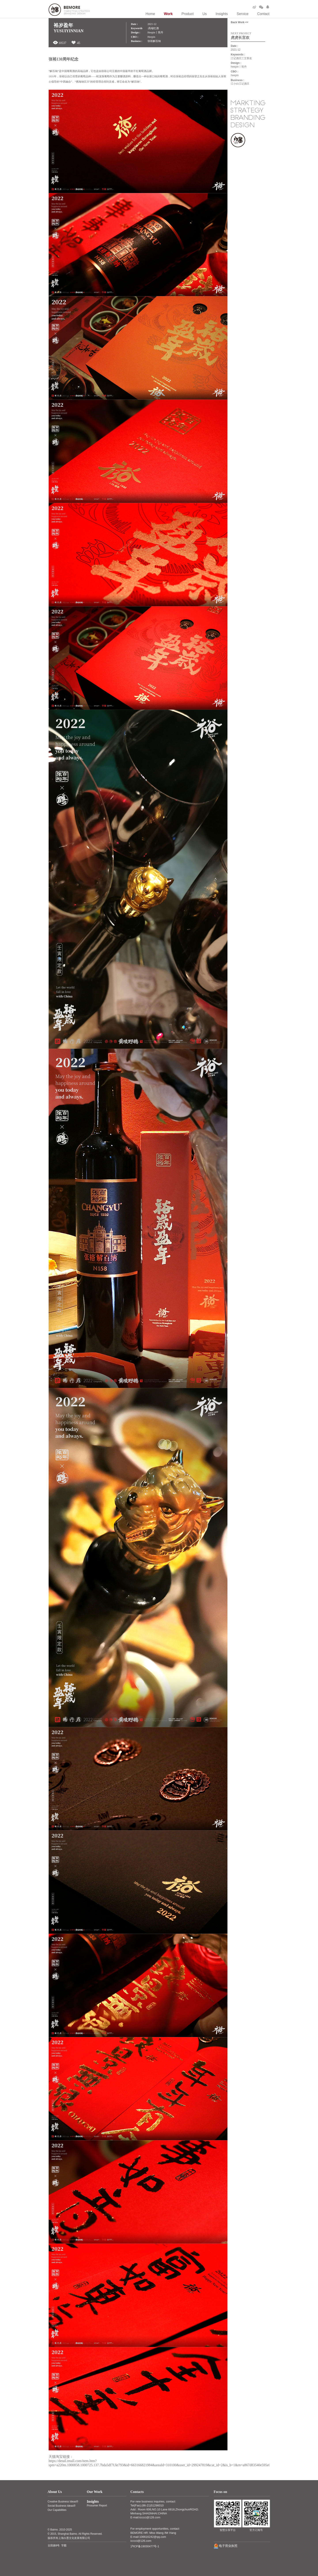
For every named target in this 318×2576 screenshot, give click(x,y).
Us (205, 14)
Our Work (94, 2492)
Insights (222, 14)
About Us (55, 2492)
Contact (263, 14)
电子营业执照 (225, 2546)
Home (150, 14)
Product (188, 14)
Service (242, 14)
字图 (63, 2545)
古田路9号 (54, 2545)
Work (168, 14)
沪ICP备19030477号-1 (145, 2546)
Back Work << (239, 22)
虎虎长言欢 (240, 38)
